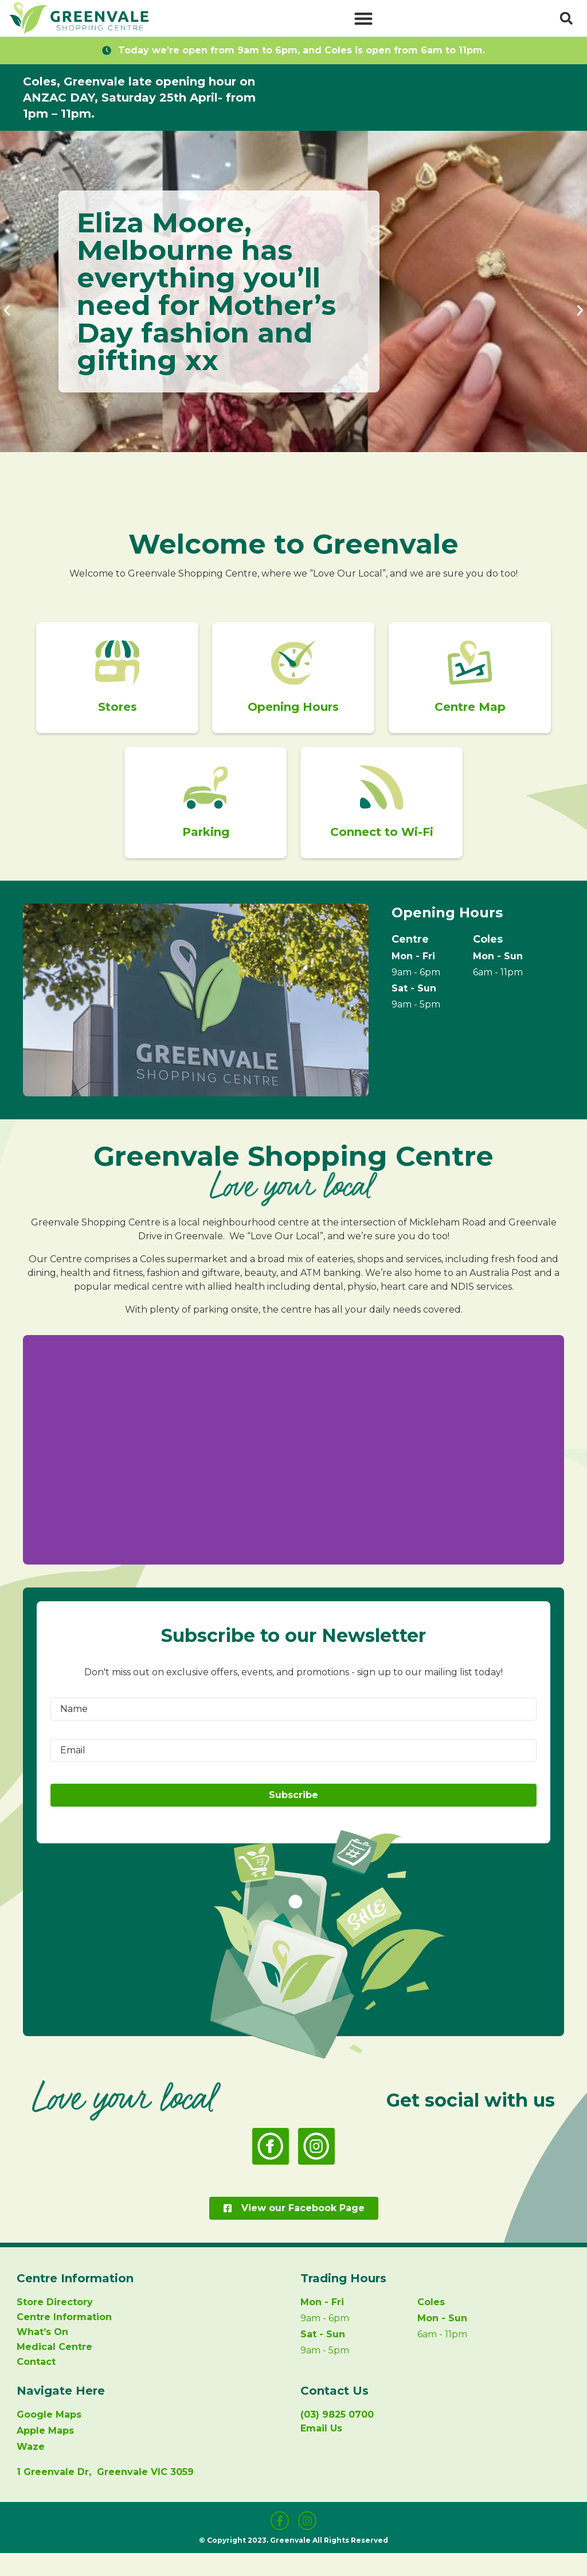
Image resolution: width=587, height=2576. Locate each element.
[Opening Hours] (293, 667)
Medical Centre (54, 2370)
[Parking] (205, 803)
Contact (36, 2385)
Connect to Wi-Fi (381, 852)
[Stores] (117, 667)
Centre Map (469, 717)
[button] (363, 18)
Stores (117, 717)
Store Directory (55, 2325)
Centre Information (64, 2340)
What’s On (42, 2355)
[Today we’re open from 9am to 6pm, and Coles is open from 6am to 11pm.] (106, 50)
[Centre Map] (469, 667)
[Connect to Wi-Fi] (381, 803)
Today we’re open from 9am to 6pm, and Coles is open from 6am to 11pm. (301, 50)
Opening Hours (293, 717)
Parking (205, 852)
